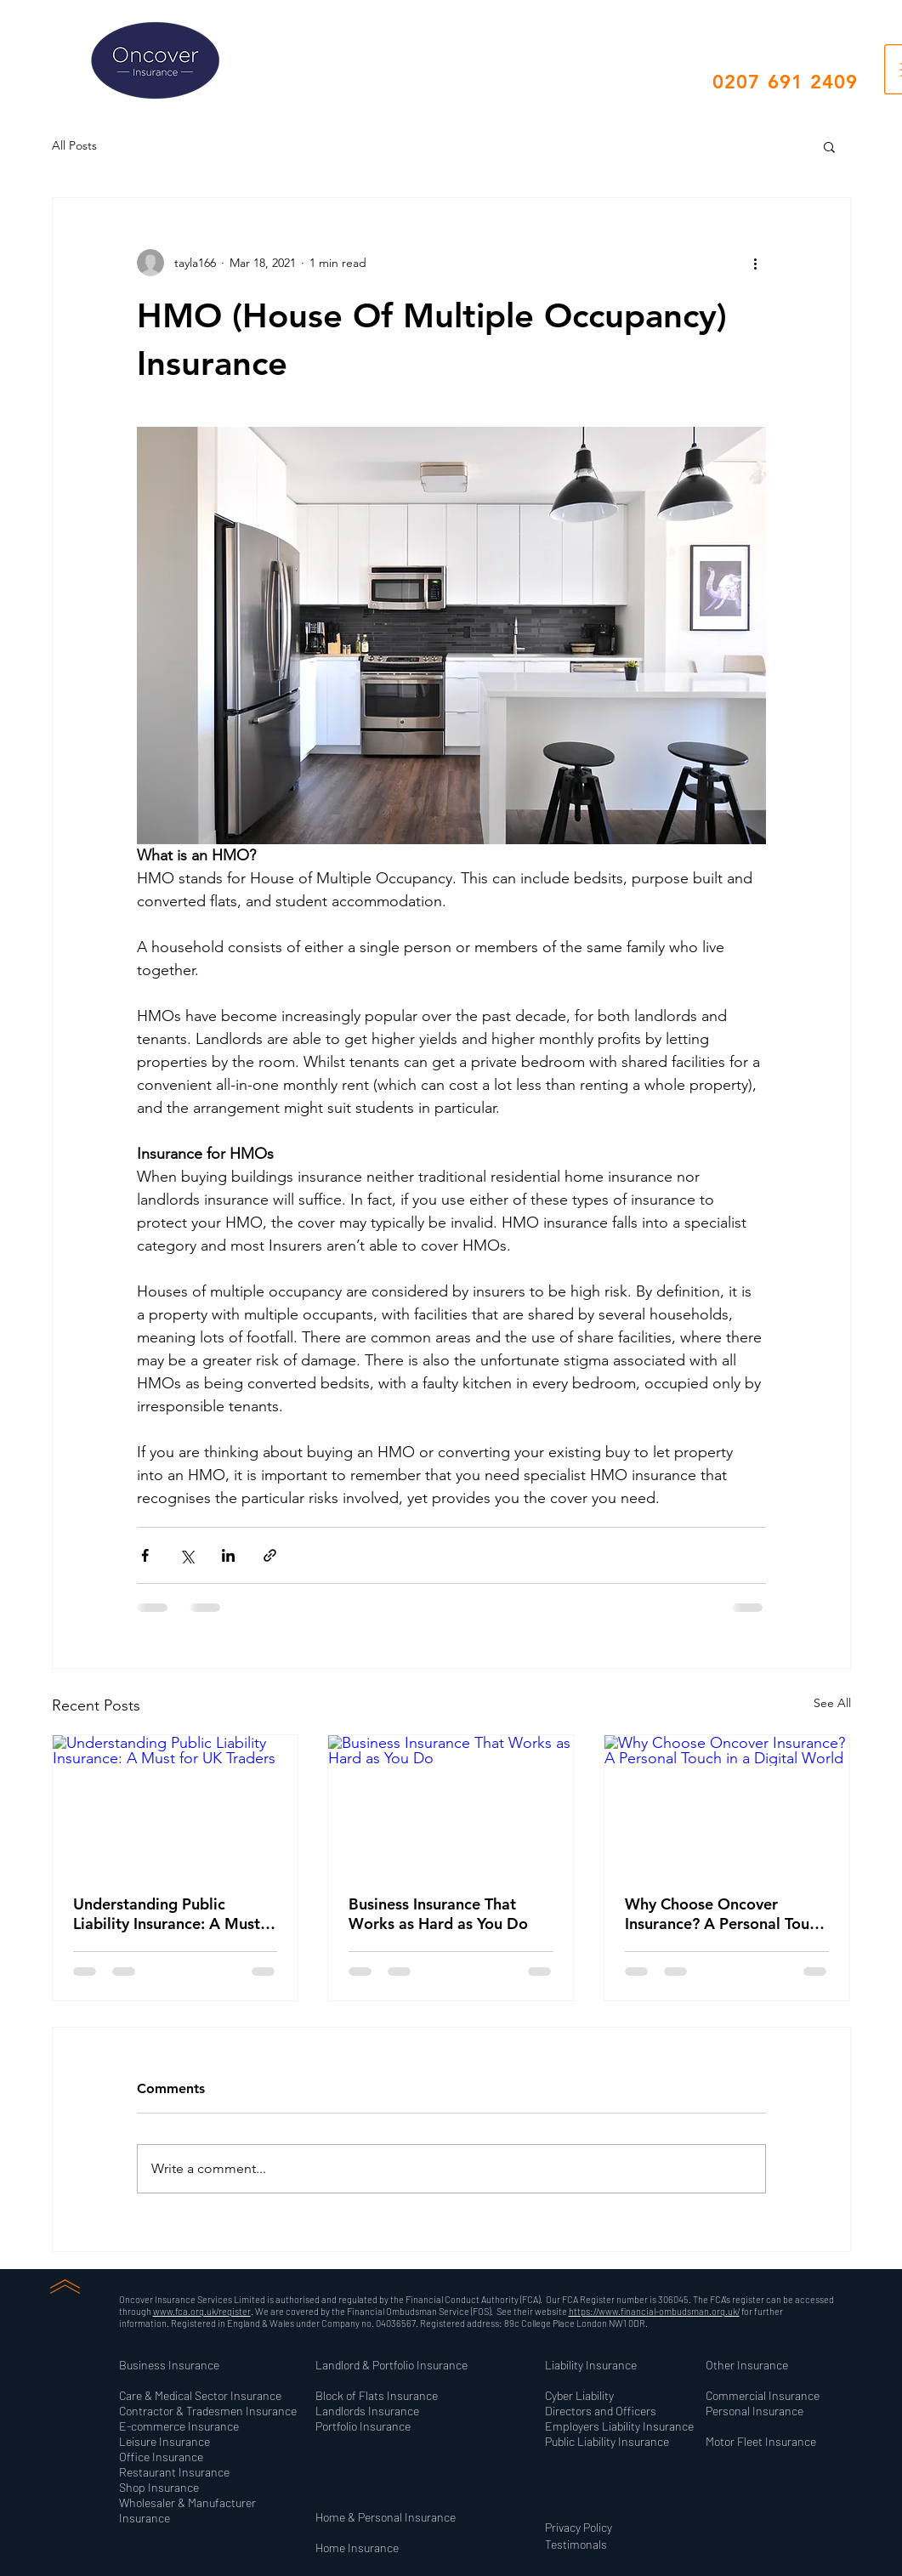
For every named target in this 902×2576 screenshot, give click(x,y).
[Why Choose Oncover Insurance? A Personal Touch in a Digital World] (727, 1804)
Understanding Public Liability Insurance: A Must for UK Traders (166, 1913)
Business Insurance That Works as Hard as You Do (438, 1913)
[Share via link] (270, 1555)
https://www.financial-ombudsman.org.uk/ (654, 2311)
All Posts (74, 145)
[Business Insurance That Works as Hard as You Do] (451, 1804)
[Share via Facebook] (145, 1555)
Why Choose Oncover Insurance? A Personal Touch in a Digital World (725, 1913)
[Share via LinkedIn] (228, 1555)
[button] (829, 146)
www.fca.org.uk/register (202, 2311)
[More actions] (756, 262)
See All (832, 1703)
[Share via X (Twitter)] (187, 1555)
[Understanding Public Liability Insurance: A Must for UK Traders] (175, 1804)
